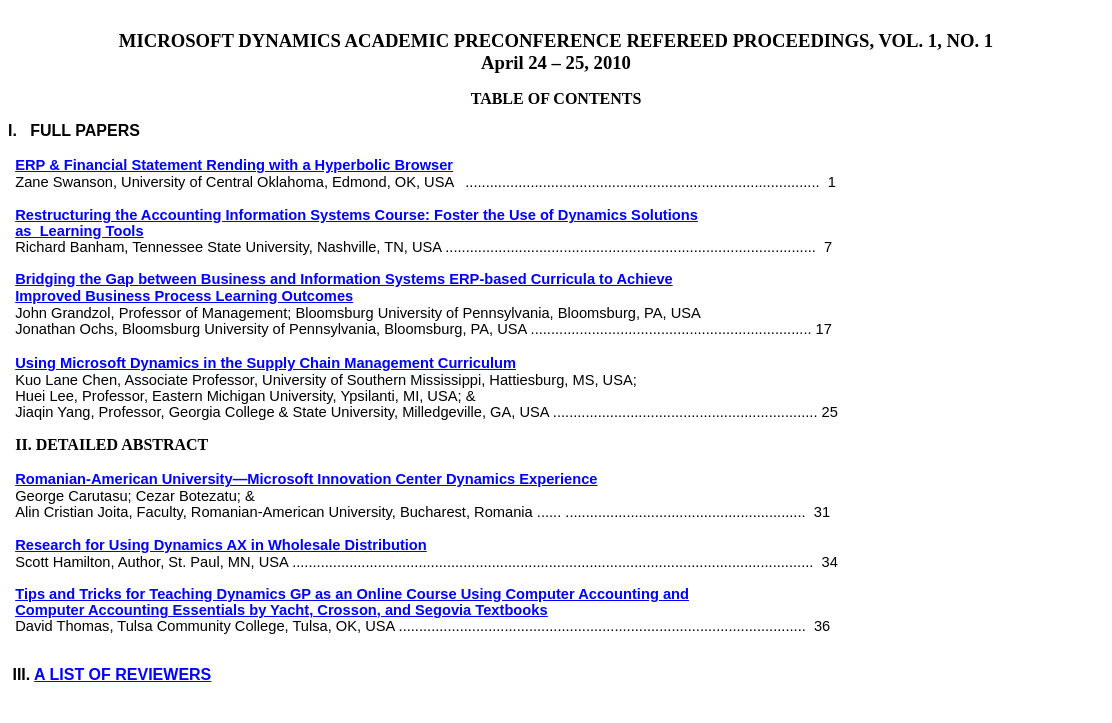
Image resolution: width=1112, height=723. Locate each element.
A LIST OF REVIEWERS (122, 674)
